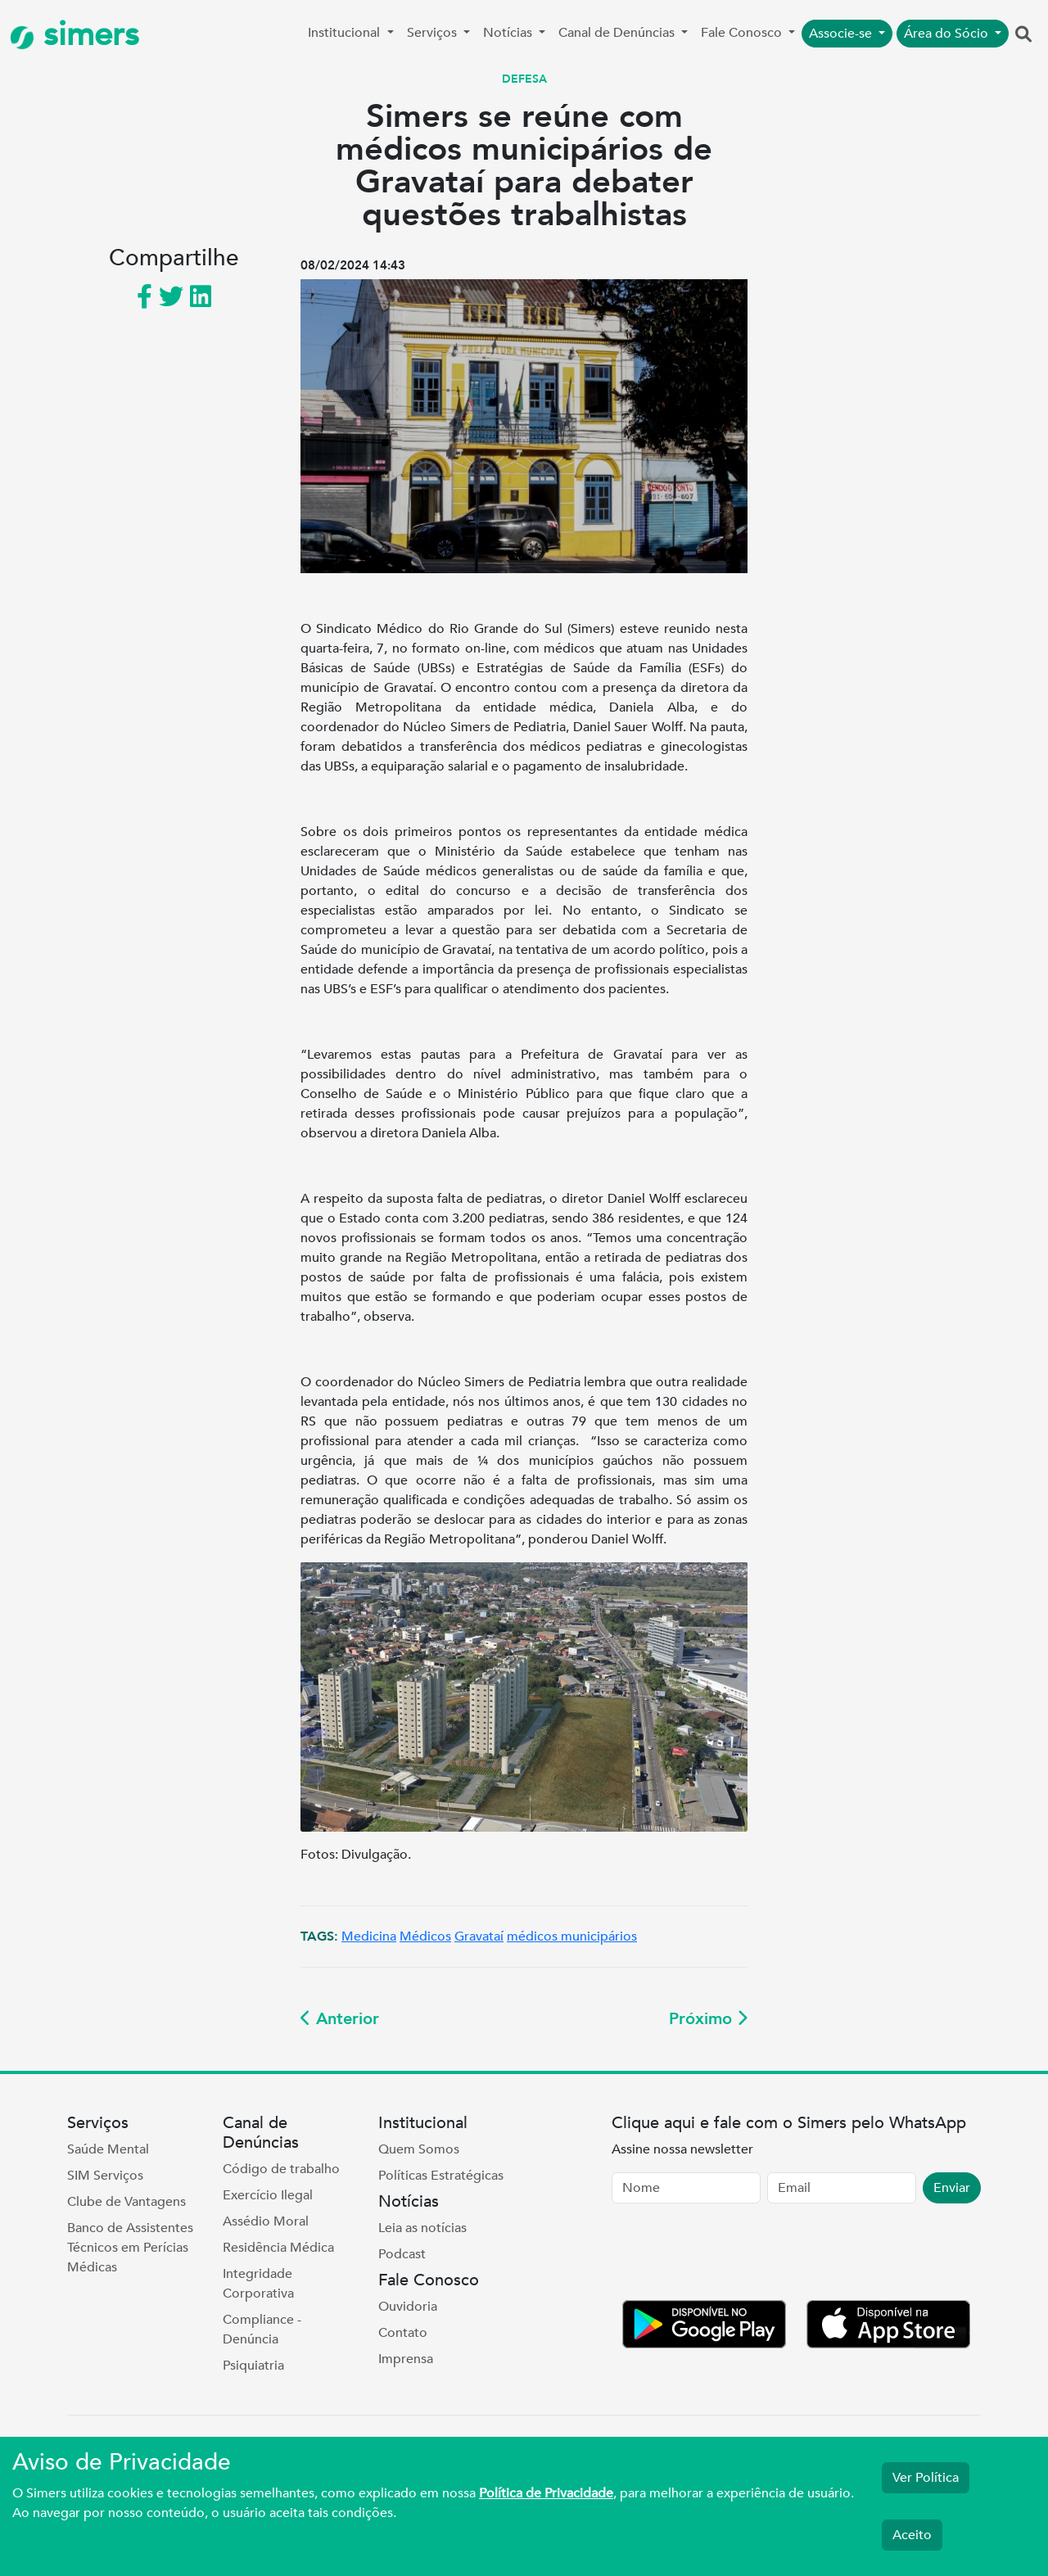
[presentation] (736, 2255)
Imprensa (405, 2359)
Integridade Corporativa (258, 2284)
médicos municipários (572, 1936)
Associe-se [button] (842, 34)
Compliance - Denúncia (262, 2329)
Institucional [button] (345, 33)
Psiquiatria (253, 2366)
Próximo (708, 2019)
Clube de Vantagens (126, 2202)
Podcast (402, 2254)
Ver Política (925, 2478)
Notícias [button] (509, 33)
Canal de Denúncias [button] (618, 33)
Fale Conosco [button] (743, 33)
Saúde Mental (108, 2149)
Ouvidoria (407, 2307)
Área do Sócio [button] (948, 34)
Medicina (368, 1936)
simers (74, 34)
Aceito (912, 2535)
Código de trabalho (281, 2169)
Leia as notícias (422, 2228)
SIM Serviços (105, 2176)
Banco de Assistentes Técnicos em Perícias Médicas (130, 2247)
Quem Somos (418, 2149)
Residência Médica (278, 2248)
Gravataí (479, 1936)
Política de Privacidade (546, 2493)
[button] (1023, 35)
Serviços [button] (433, 33)
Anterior (339, 2019)
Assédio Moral (266, 2221)
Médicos (425, 1936)
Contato (402, 2333)
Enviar (951, 2188)
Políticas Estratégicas (441, 2176)
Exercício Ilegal (268, 2195)
